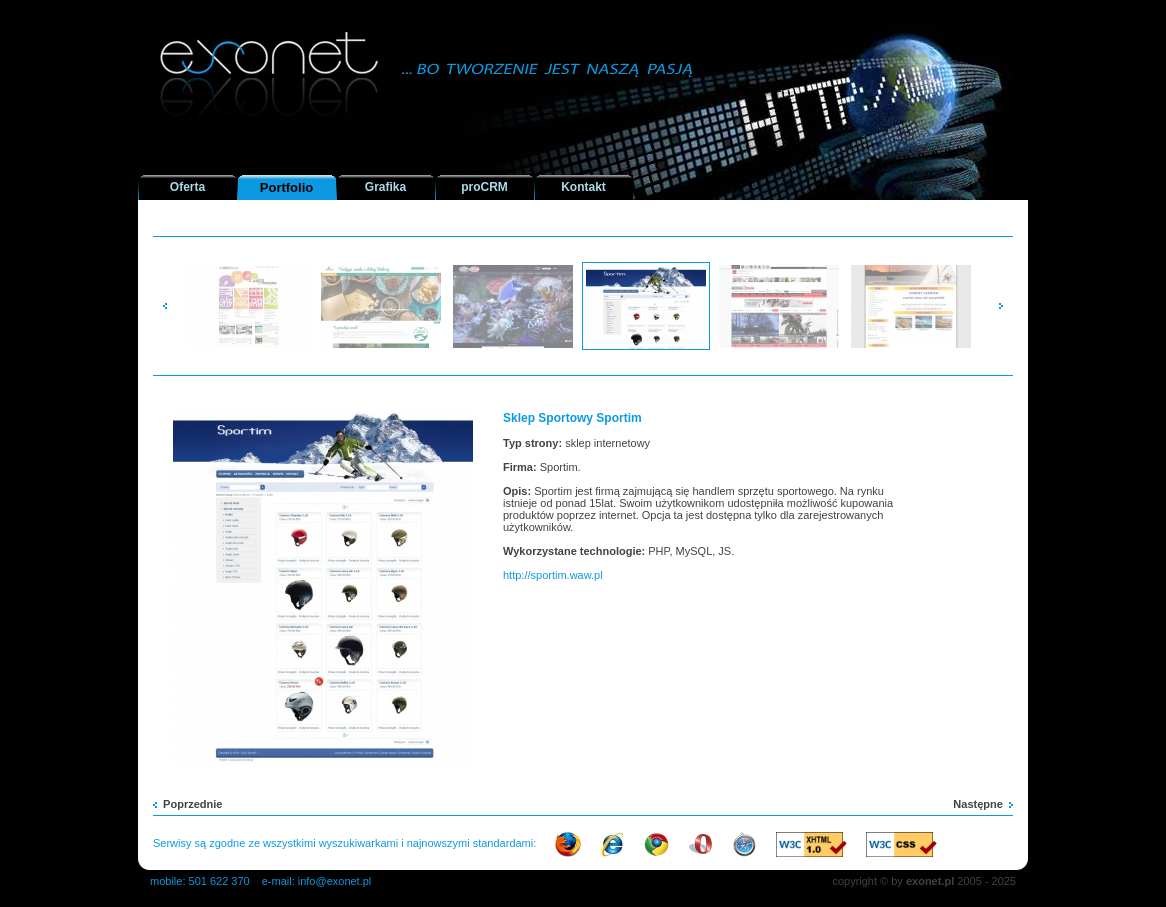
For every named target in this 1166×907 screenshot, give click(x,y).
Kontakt (583, 187)
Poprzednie (187, 804)
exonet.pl (930, 881)
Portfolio (286, 187)
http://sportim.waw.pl (553, 575)
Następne (983, 804)
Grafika (385, 187)
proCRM (484, 187)
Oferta (187, 187)
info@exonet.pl (335, 881)
